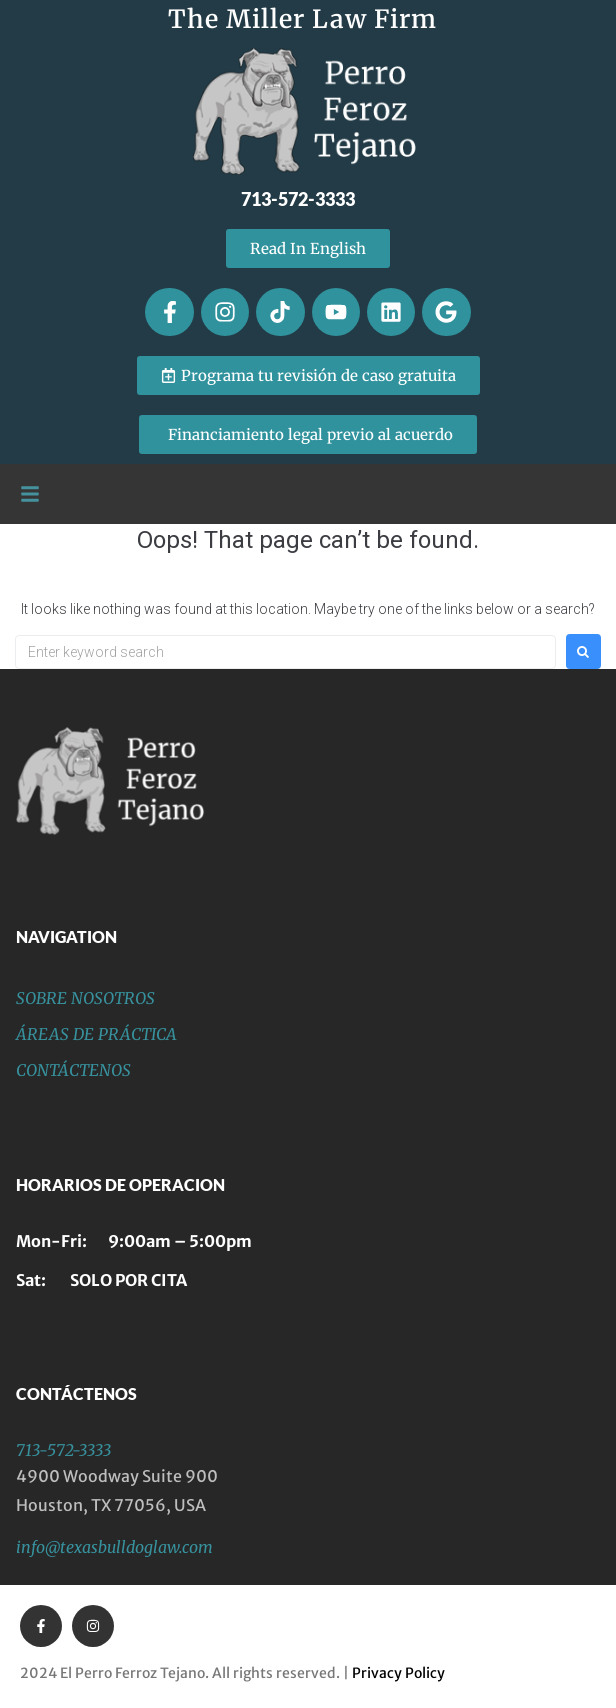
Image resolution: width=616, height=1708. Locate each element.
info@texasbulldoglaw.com (114, 1547)
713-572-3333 (63, 1450)
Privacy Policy (398, 1673)
